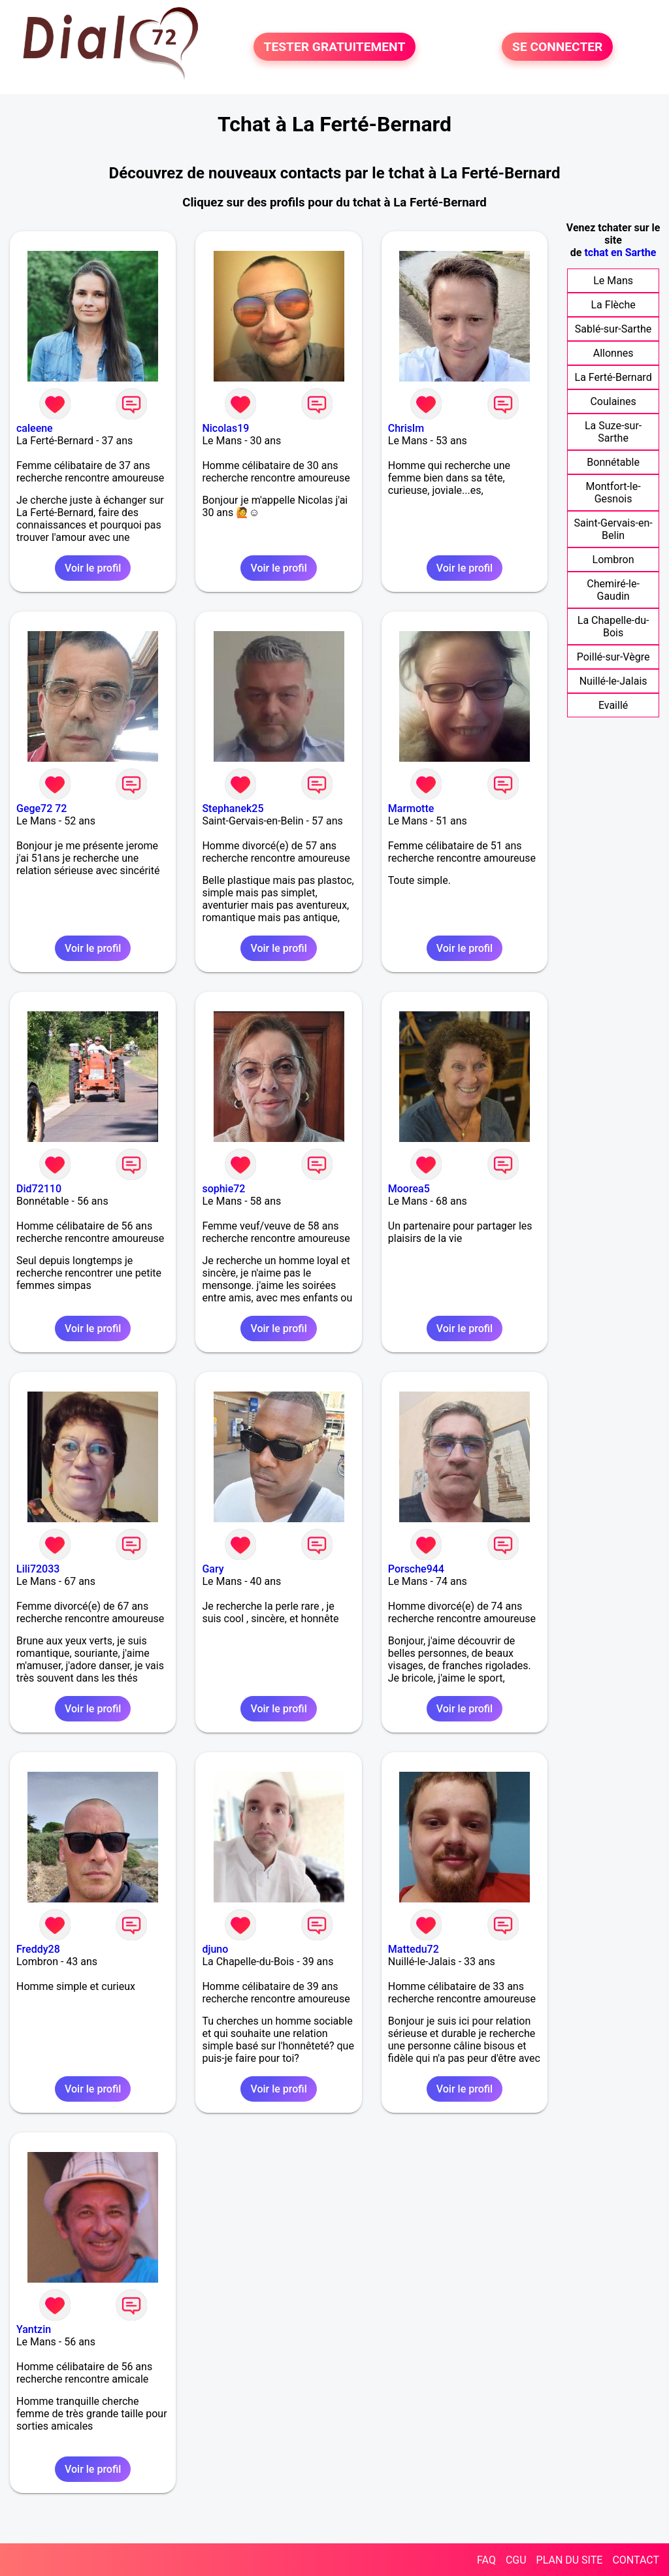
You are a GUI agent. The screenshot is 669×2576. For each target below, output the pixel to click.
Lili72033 (37, 1569)
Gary (212, 1569)
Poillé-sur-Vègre (613, 657)
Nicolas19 (225, 428)
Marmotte (411, 808)
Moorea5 (409, 1188)
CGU (516, 2560)
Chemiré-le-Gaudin (613, 590)
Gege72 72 (41, 808)
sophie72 (223, 1188)
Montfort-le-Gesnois (613, 492)
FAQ (486, 2560)
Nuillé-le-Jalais (613, 681)
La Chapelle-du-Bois (613, 626)
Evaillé (613, 705)
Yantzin (33, 2329)
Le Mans (613, 280)
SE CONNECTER (557, 46)
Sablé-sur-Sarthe (613, 329)
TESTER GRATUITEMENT (335, 46)
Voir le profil (93, 568)
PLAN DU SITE (569, 2560)
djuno (215, 1949)
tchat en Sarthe (620, 252)
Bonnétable (613, 462)
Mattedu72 (413, 1949)
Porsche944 (416, 1569)
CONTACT (635, 2560)
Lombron (613, 559)
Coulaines (613, 401)
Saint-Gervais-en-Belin (613, 529)
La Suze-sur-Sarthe (613, 431)
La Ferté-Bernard (613, 377)
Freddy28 (38, 1949)
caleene (34, 428)
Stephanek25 (232, 808)
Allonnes (613, 353)
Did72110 (38, 1188)
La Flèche (613, 305)
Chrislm (406, 428)
